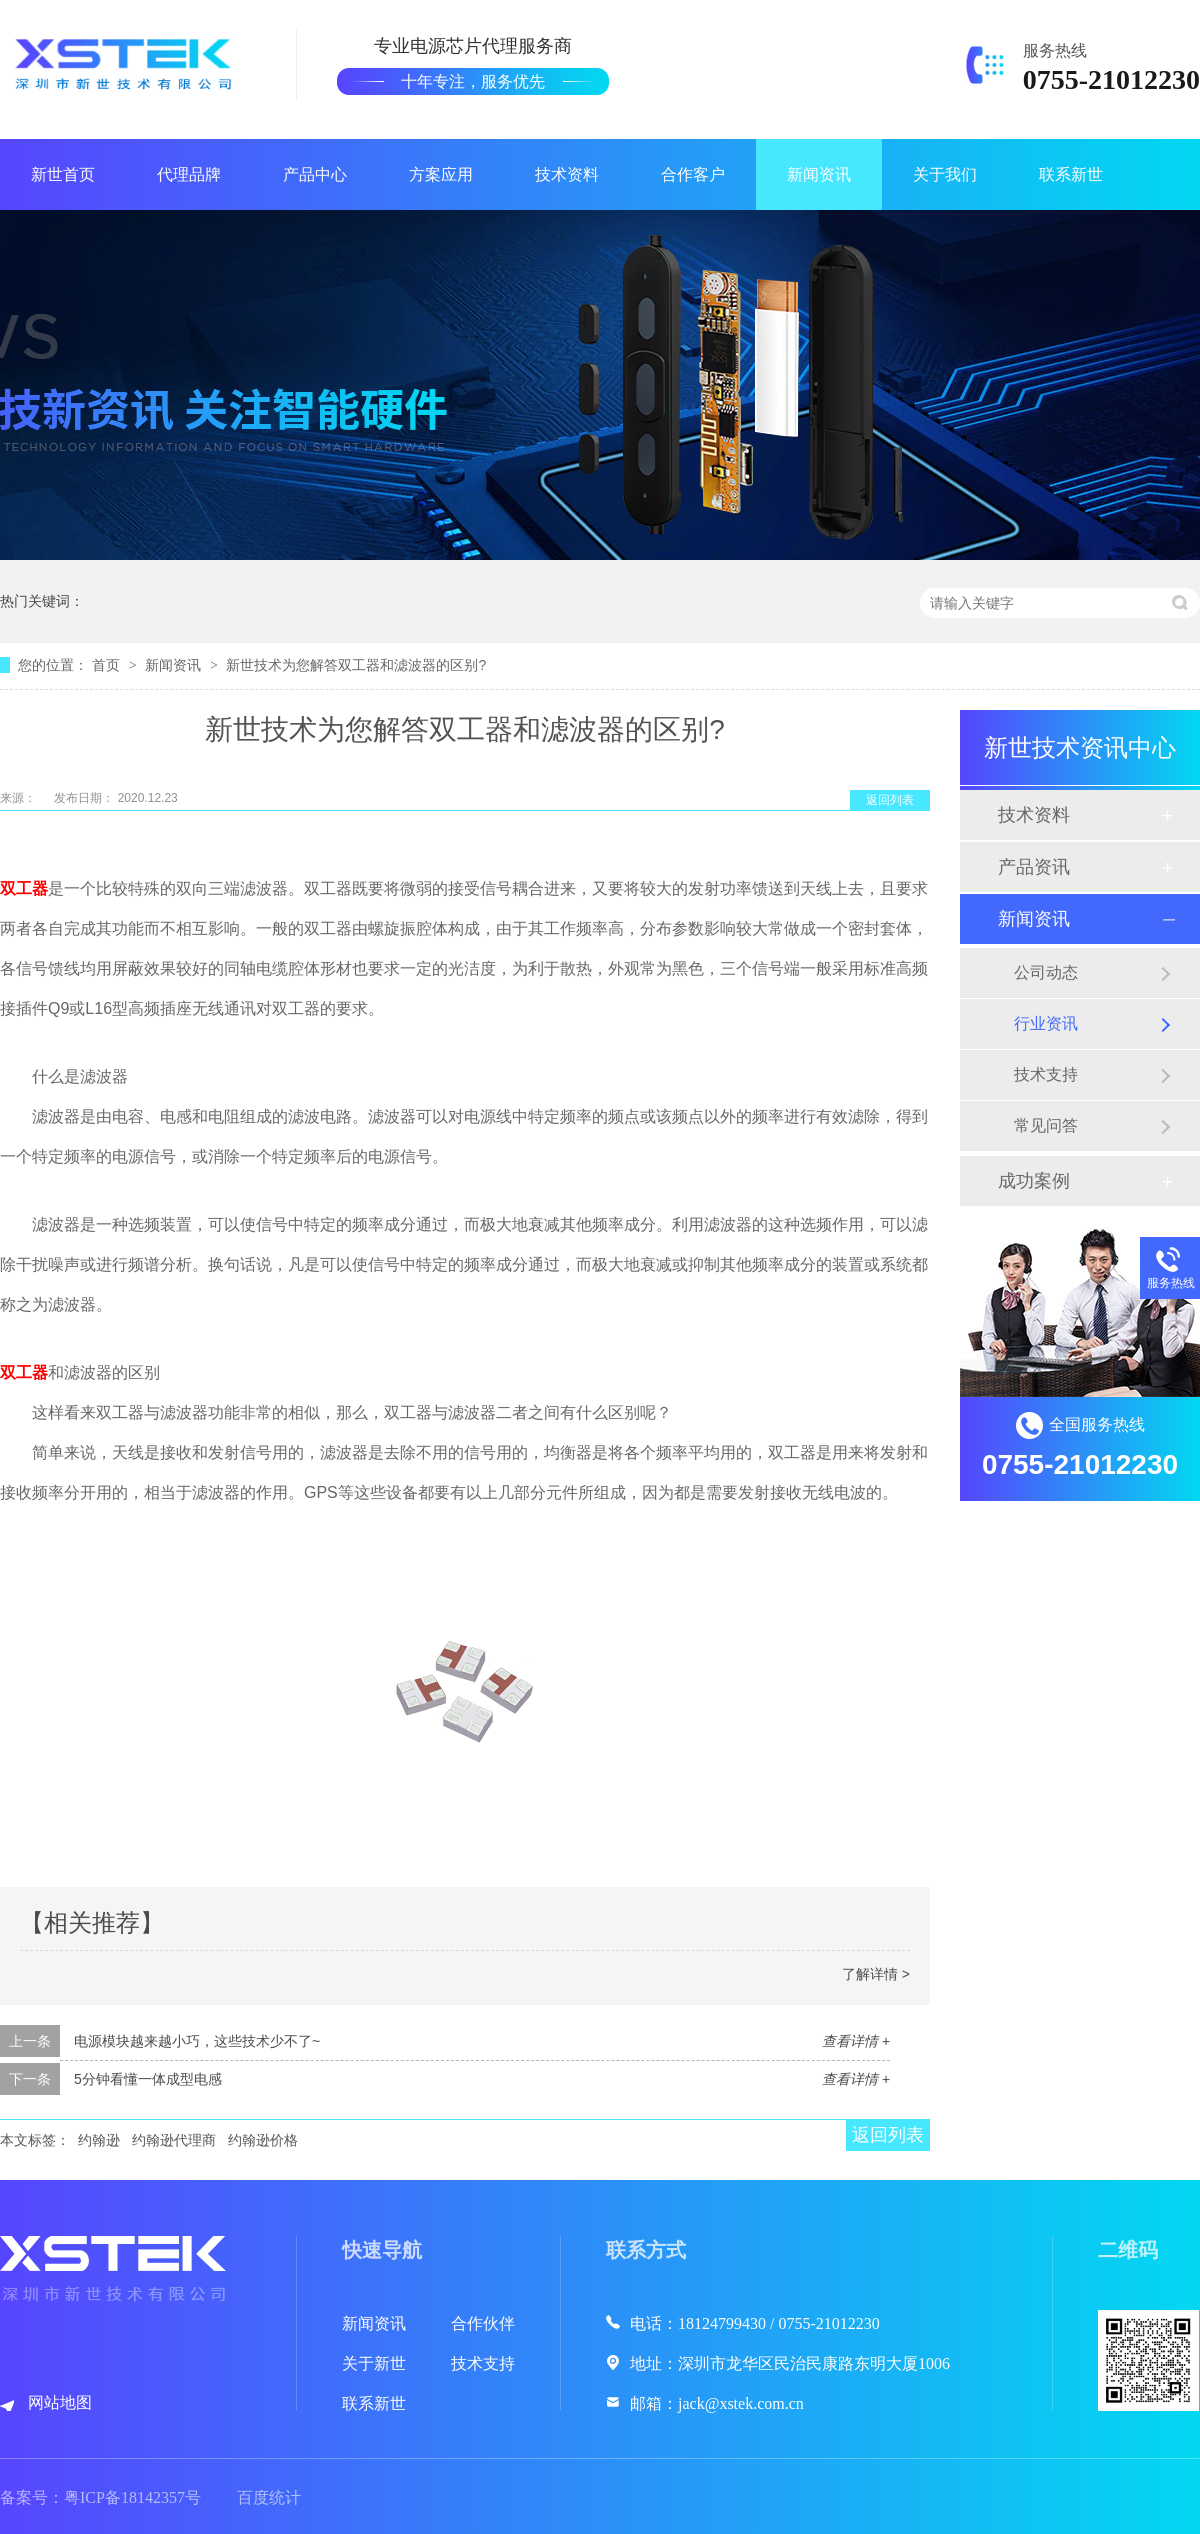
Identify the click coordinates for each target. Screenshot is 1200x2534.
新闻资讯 (819, 174)
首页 (108, 665)
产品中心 (315, 174)
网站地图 (60, 2402)
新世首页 (63, 174)
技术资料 (567, 174)
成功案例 (1034, 1181)
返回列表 (890, 800)
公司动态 (1046, 972)
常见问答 (1046, 1125)
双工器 (24, 888)
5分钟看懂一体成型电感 (148, 2079)
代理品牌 (189, 174)
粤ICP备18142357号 (132, 2497)
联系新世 (1071, 174)
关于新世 (374, 2363)
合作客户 (693, 174)
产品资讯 (1034, 867)
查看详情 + (856, 2041)
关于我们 (945, 174)
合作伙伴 (483, 2323)
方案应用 (441, 174)
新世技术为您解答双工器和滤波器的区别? (356, 665)
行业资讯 (1046, 1023)
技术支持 (1046, 1074)
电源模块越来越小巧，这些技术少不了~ (197, 2041)
